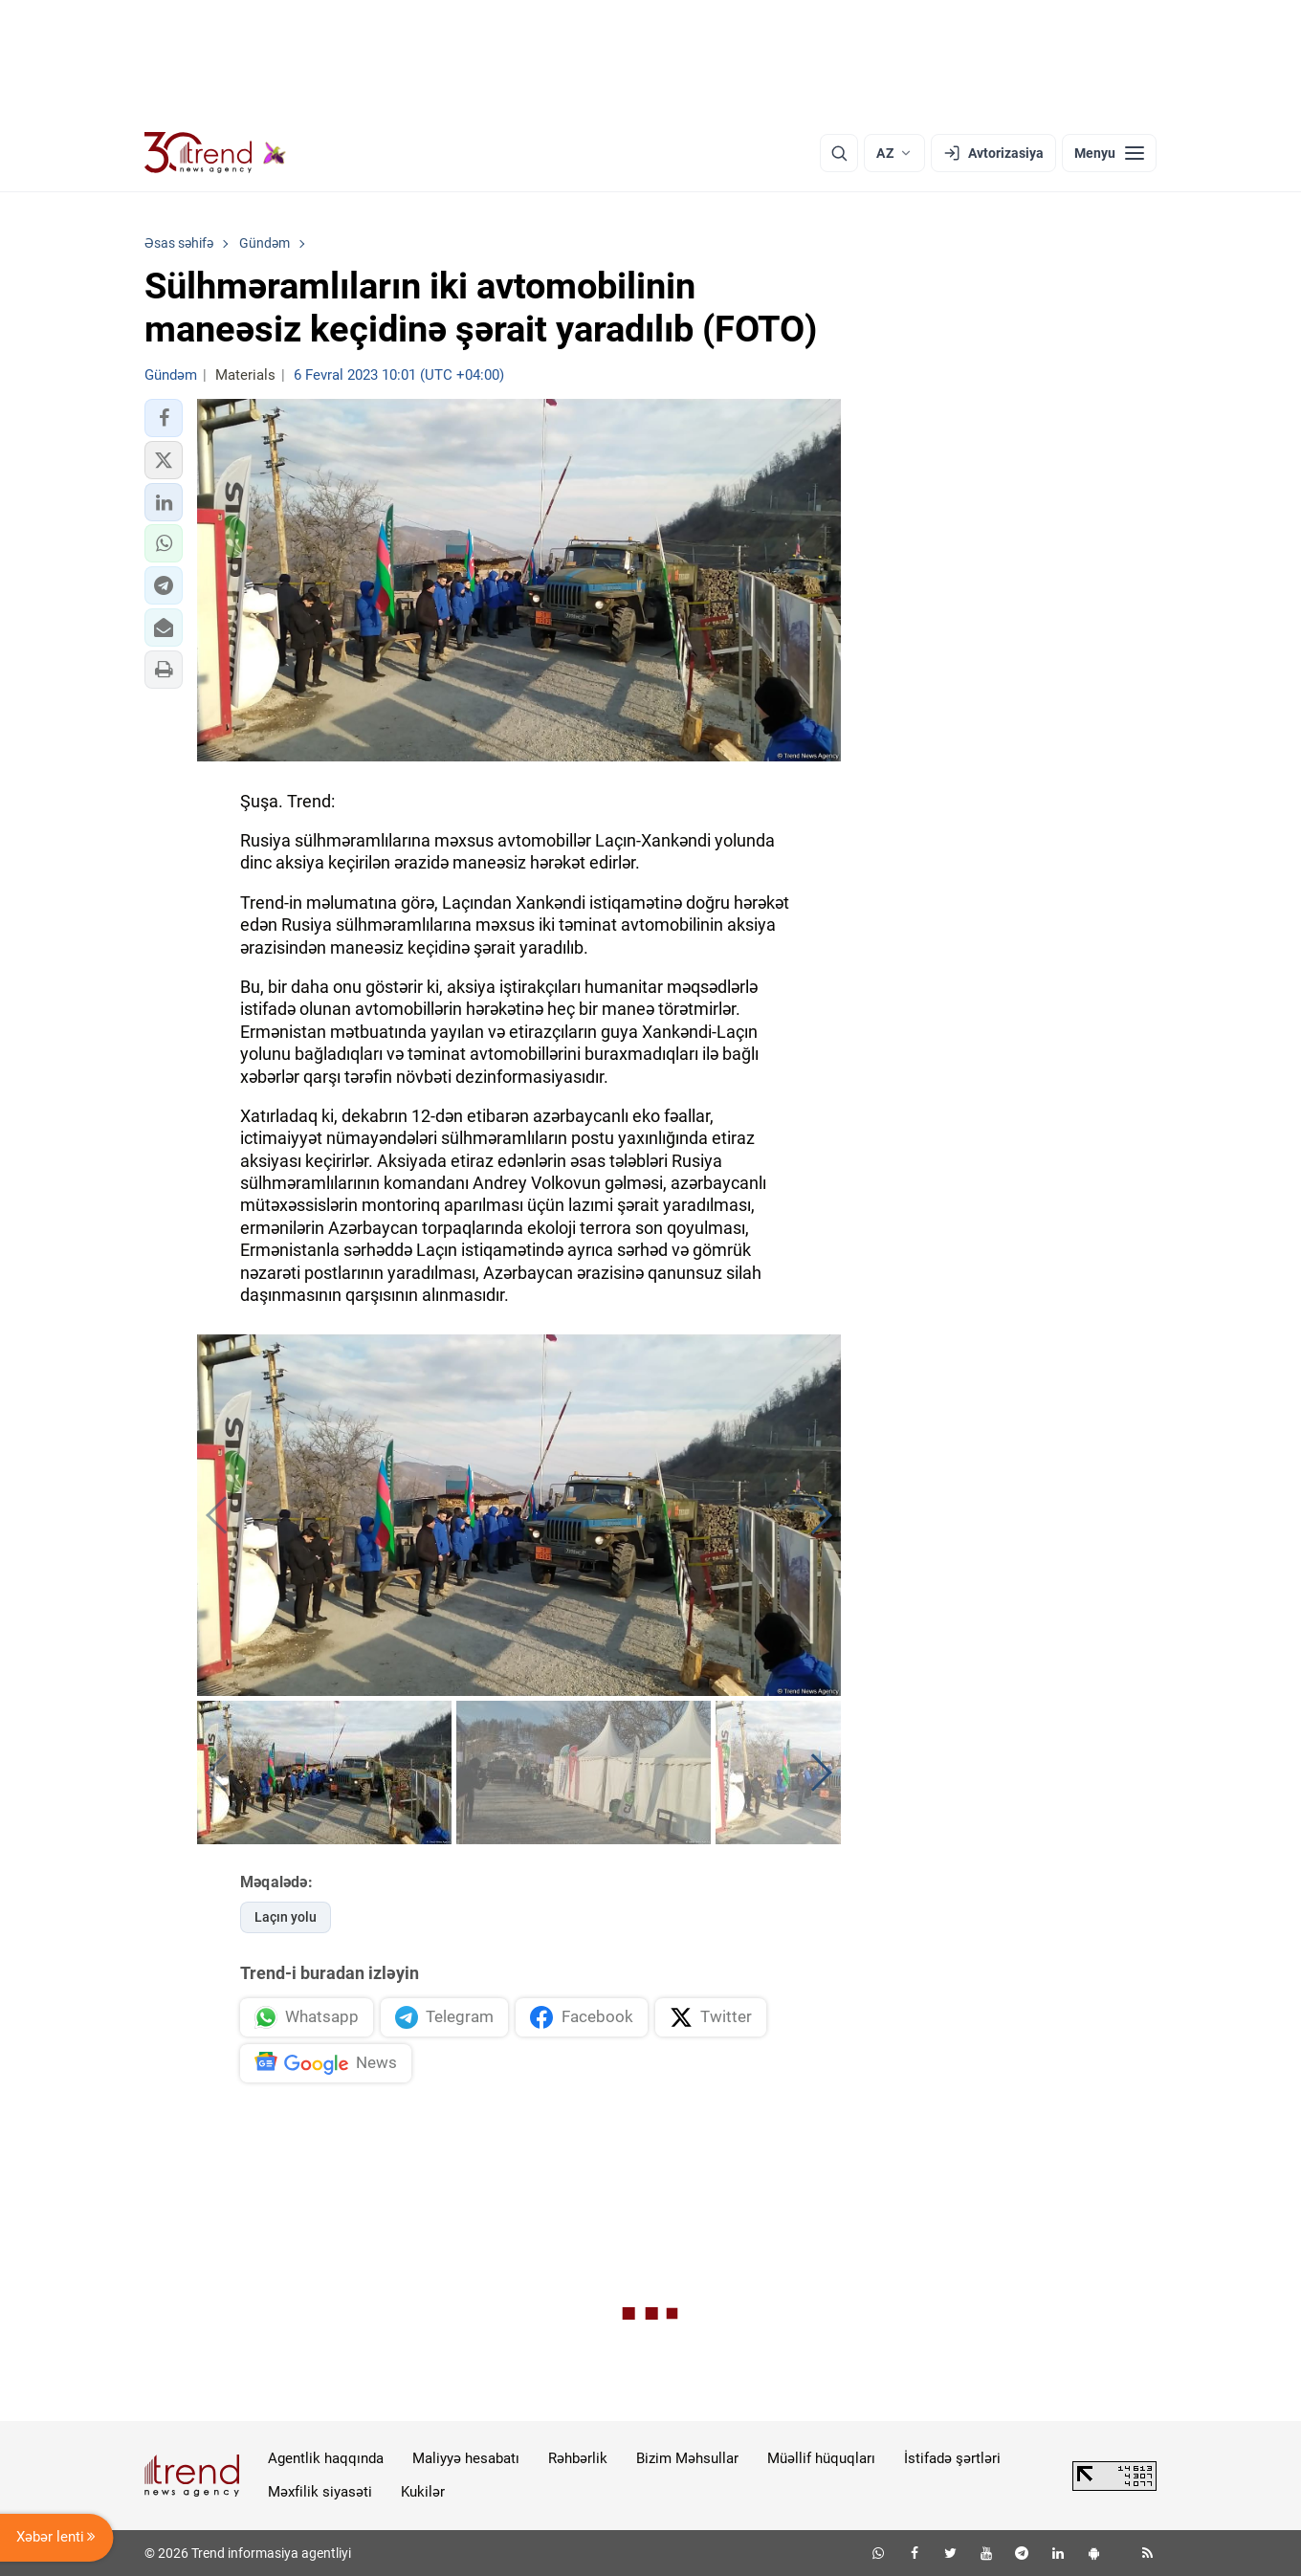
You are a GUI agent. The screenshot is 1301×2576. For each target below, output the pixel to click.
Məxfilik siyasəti (320, 2491)
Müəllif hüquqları (821, 2458)
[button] (163, 418)
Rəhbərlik (577, 2458)
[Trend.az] (215, 153)
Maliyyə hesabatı (465, 2458)
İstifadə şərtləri (952, 2458)
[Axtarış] (839, 153)
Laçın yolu (285, 1917)
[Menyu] (1109, 153)
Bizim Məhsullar (687, 2458)
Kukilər (423, 2491)
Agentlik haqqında (326, 2458)
